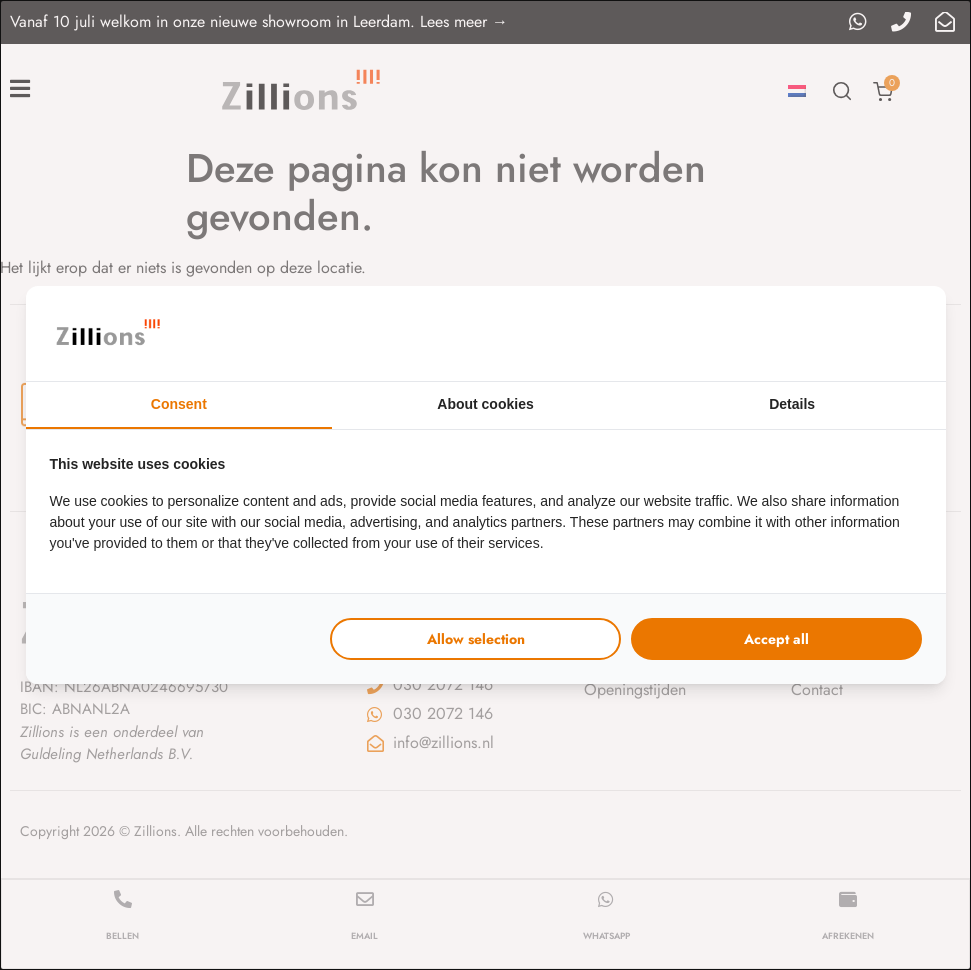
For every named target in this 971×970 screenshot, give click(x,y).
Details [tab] (792, 404)
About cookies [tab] (485, 404)
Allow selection (476, 639)
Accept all (776, 639)
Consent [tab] (179, 404)
